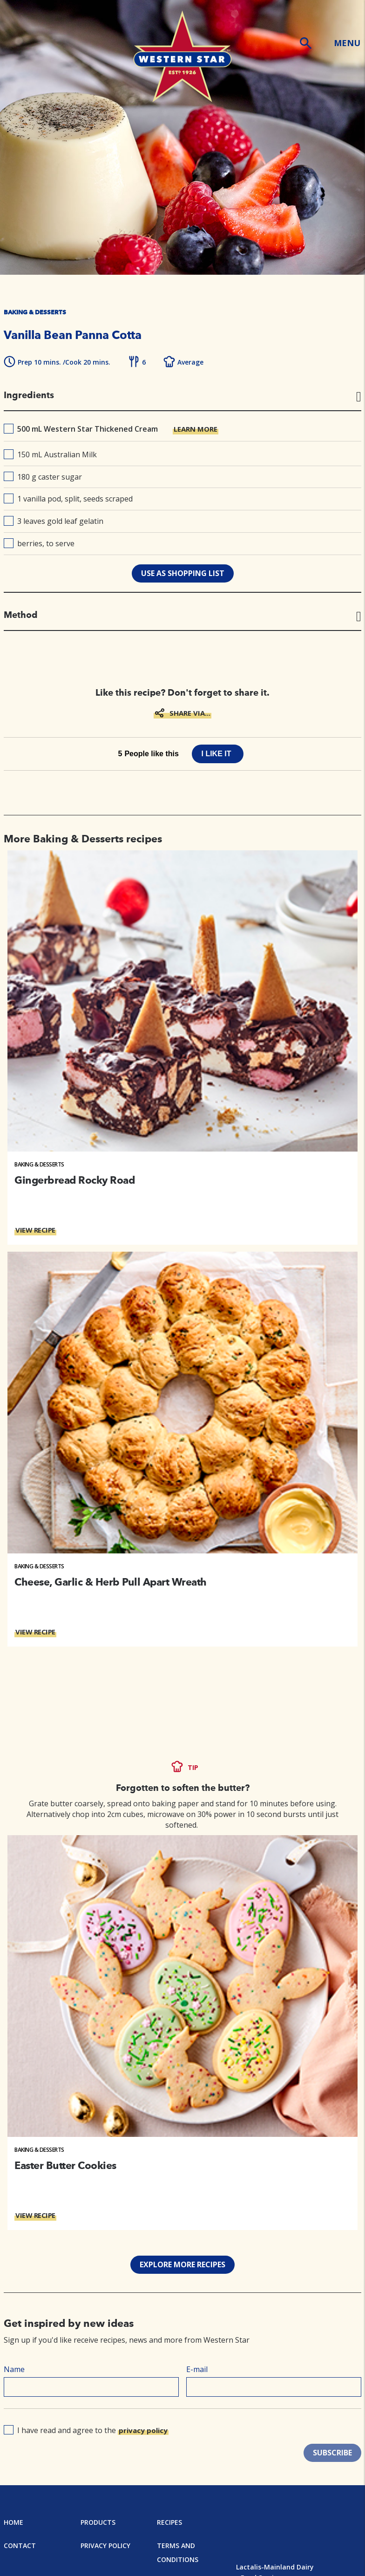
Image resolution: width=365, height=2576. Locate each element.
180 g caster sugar (43, 477)
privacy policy (143, 2430)
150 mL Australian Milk (50, 454)
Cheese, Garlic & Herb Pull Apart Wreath (110, 1582)
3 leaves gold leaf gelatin (53, 521)
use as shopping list (182, 573)
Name (14, 2369)
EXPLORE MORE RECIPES (182, 2264)
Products (98, 2522)
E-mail (197, 2369)
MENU (347, 42)
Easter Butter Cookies (65, 2165)
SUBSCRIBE (332, 2452)
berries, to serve (39, 543)
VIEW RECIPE (35, 1229)
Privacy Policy (105, 2545)
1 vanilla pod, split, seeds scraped (68, 499)
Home (13, 2522)
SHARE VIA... (189, 713)
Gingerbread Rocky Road (74, 1180)
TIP (193, 1767)
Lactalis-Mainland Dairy (275, 2566)
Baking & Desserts (39, 1164)
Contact (20, 2545)
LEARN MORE (195, 429)
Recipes (169, 2522)
